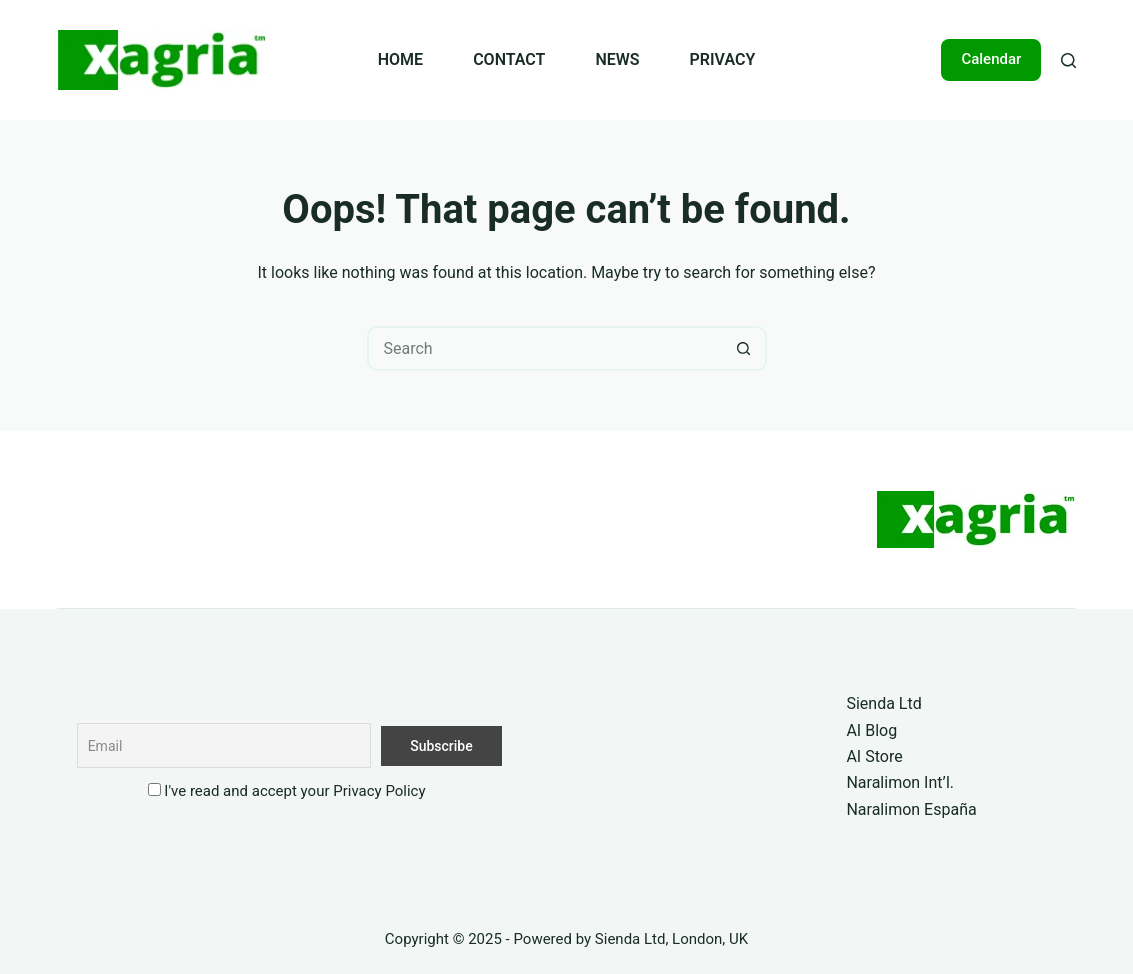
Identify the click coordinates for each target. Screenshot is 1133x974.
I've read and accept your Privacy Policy (294, 791)
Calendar (991, 59)
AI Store (874, 756)
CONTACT (509, 59)
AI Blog (871, 730)
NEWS (617, 59)
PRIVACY (723, 59)
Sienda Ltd (883, 703)
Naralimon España (911, 809)
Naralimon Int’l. (900, 782)
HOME (400, 59)
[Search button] (744, 348)
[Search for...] (544, 348)
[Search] (1068, 60)
